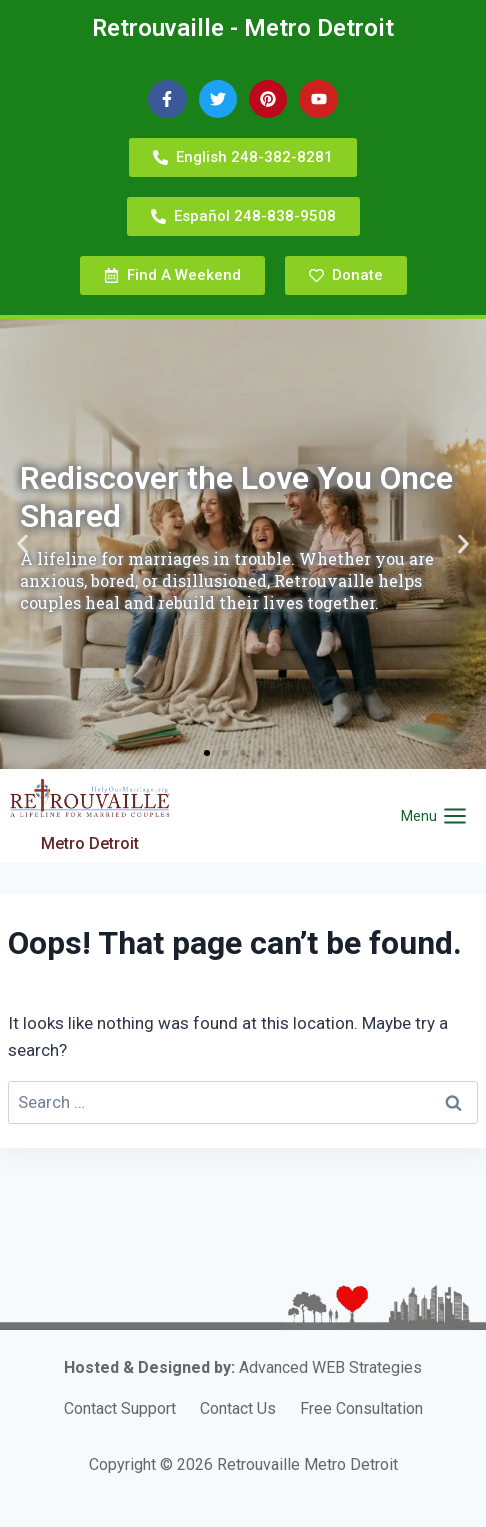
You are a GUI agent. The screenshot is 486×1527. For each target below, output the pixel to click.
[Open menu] (434, 816)
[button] (22, 544)
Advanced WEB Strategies (330, 1367)
